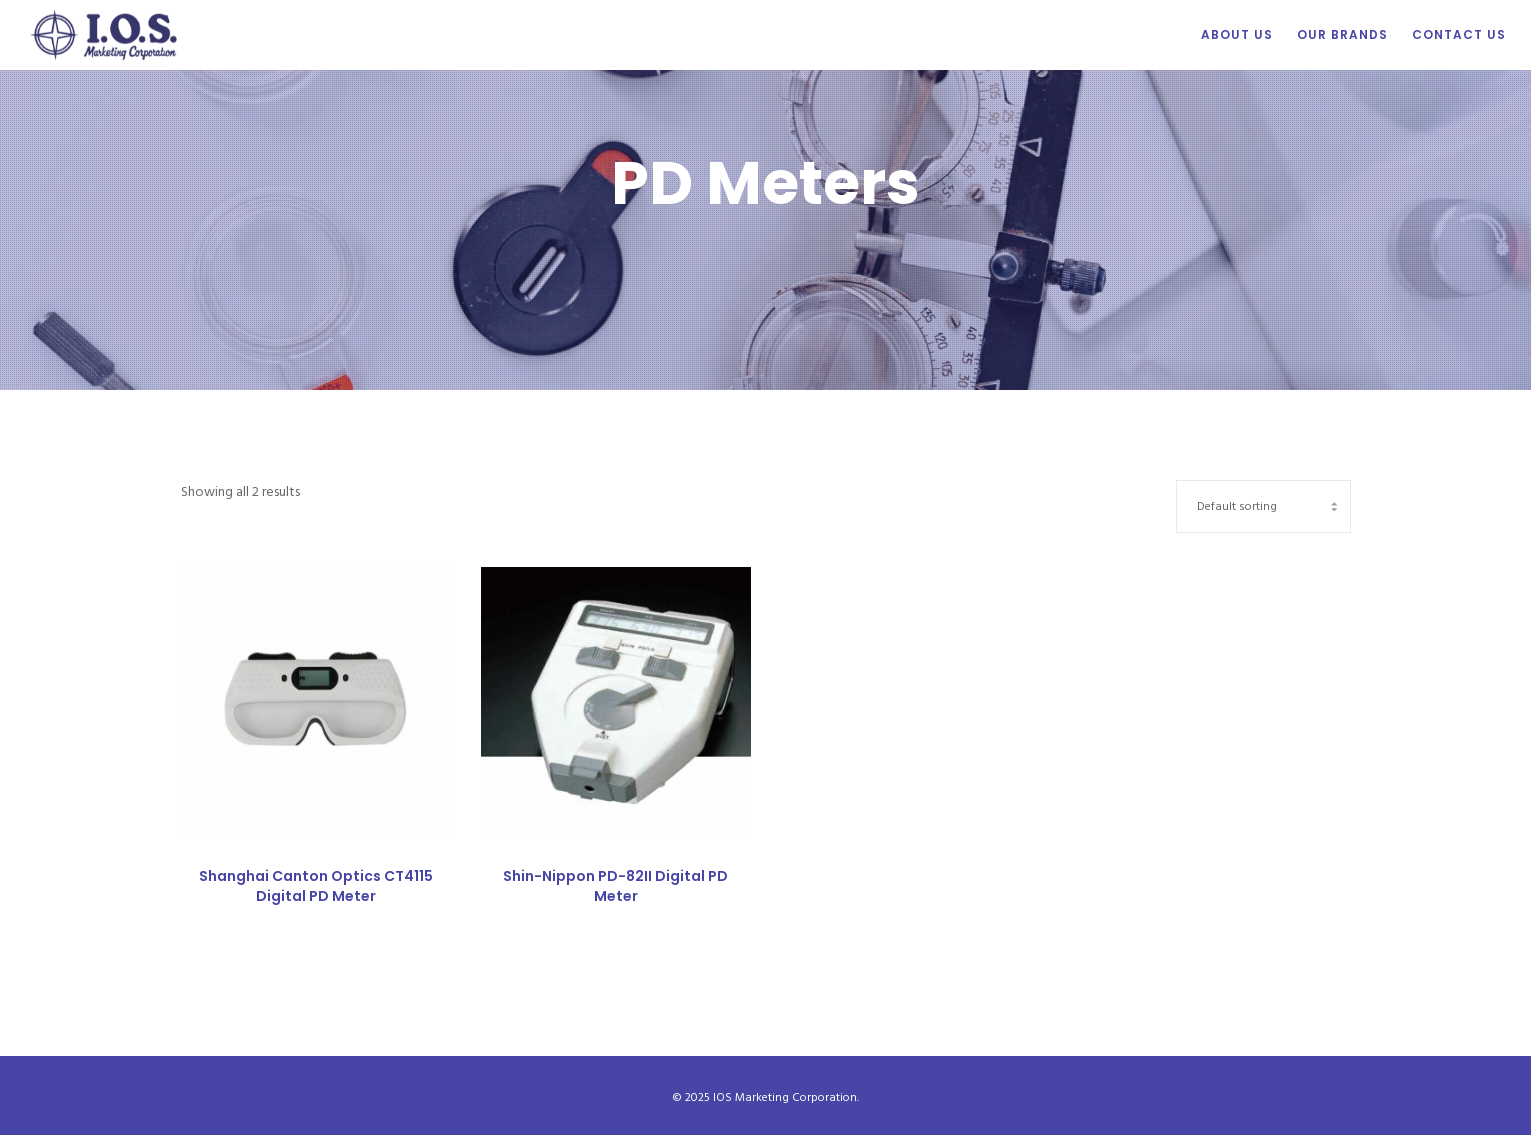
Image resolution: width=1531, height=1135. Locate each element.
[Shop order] (1263, 504)
